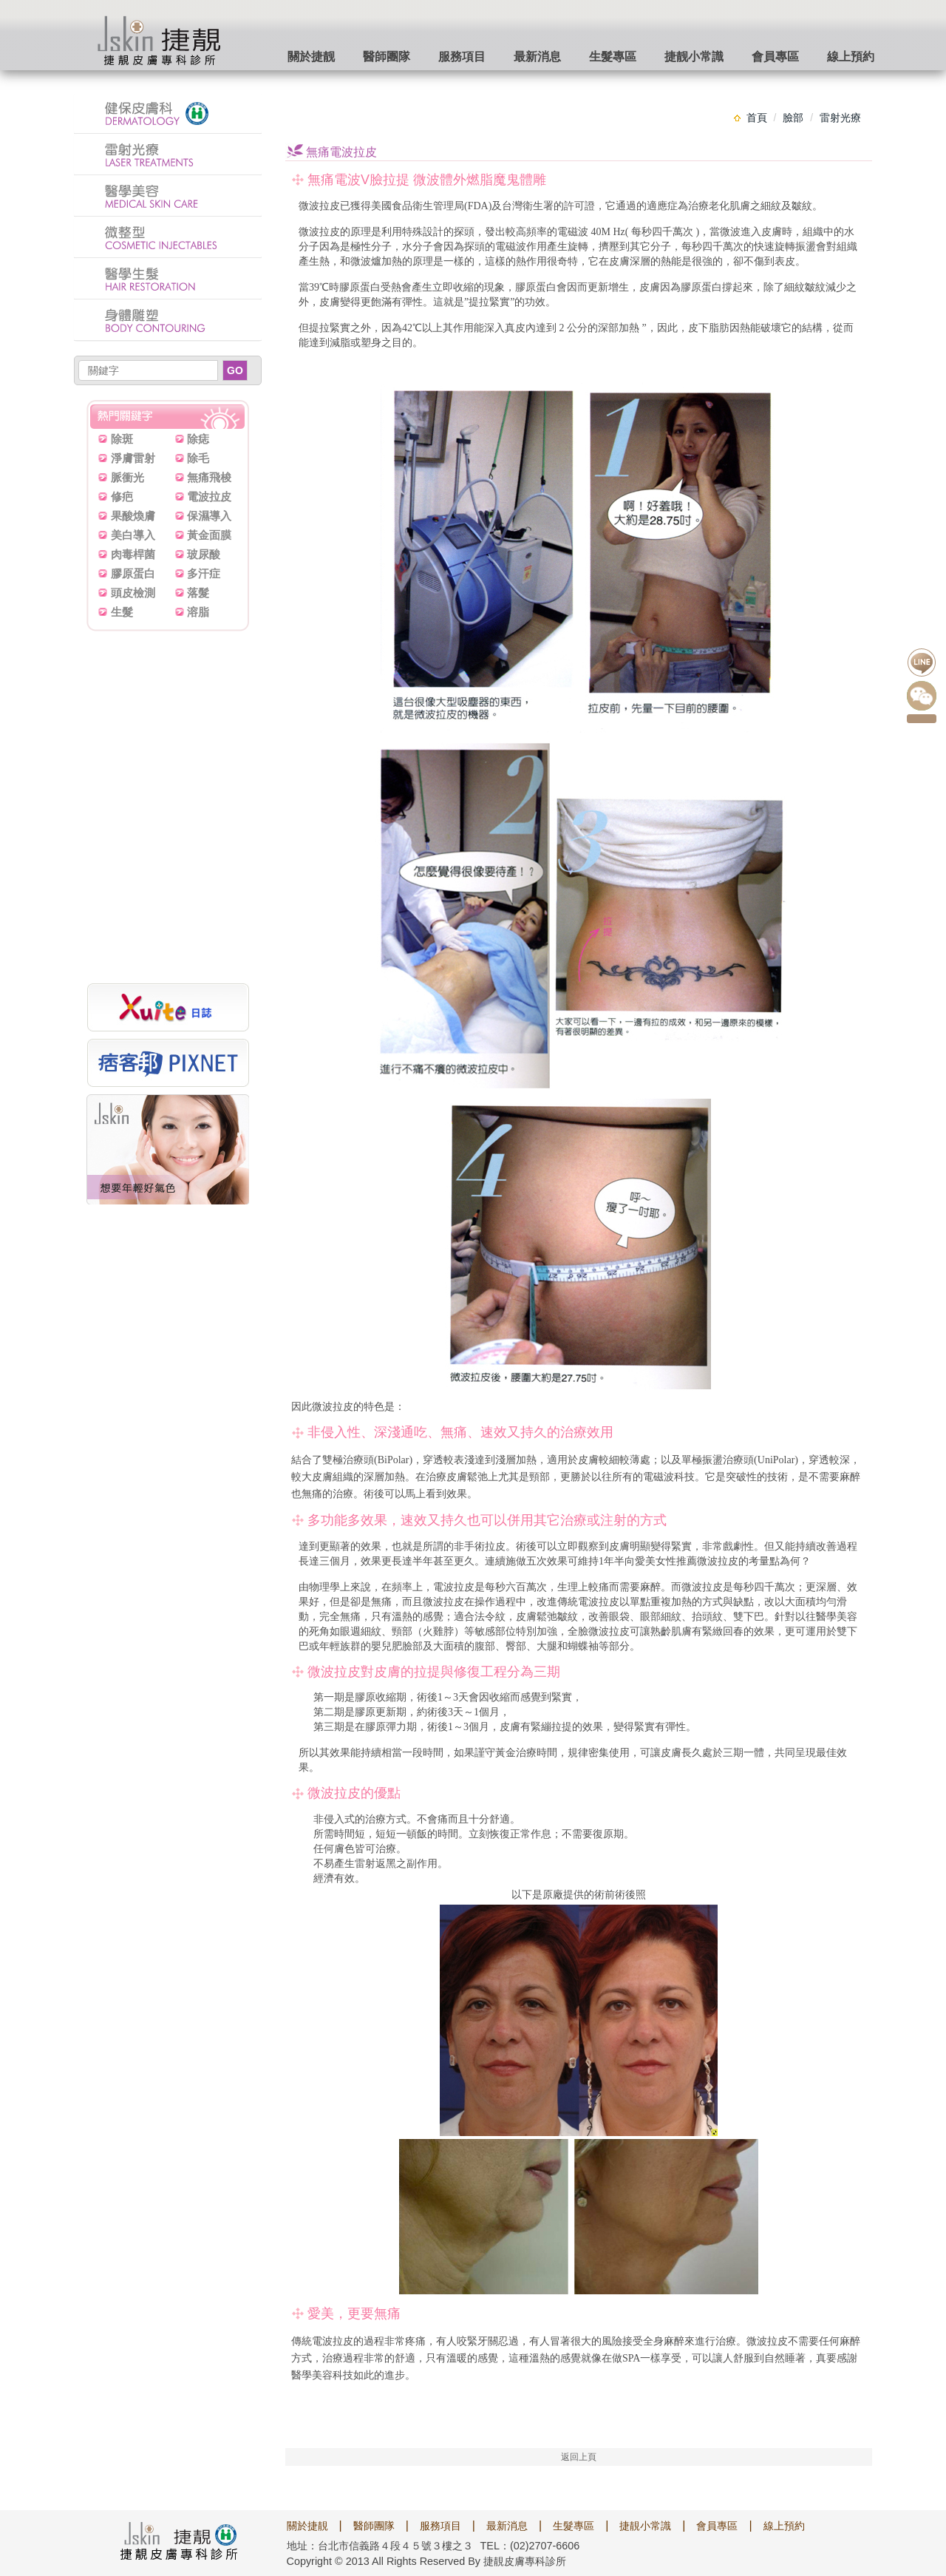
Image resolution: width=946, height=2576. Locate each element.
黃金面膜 (209, 535)
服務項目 (462, 56)
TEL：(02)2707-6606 (530, 2546)
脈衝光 (127, 477)
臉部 (793, 117)
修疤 (122, 496)
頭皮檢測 (133, 592)
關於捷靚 (307, 2526)
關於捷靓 (311, 56)
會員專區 (775, 56)
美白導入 (133, 535)
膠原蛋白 (133, 573)
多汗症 (203, 573)
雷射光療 (840, 117)
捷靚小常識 (645, 2526)
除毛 (198, 458)
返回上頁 (578, 2457)
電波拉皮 (209, 496)
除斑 (122, 439)
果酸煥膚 (133, 515)
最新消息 (537, 56)
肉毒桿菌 (133, 554)
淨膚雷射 (133, 458)
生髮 (122, 612)
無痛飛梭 (209, 477)
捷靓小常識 (694, 56)
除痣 (198, 439)
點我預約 (921, 718)
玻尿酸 (203, 554)
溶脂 (198, 612)
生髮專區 (612, 56)
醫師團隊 (386, 56)
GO (235, 370)
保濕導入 (209, 515)
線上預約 (850, 56)
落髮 (198, 592)
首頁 (756, 117)
